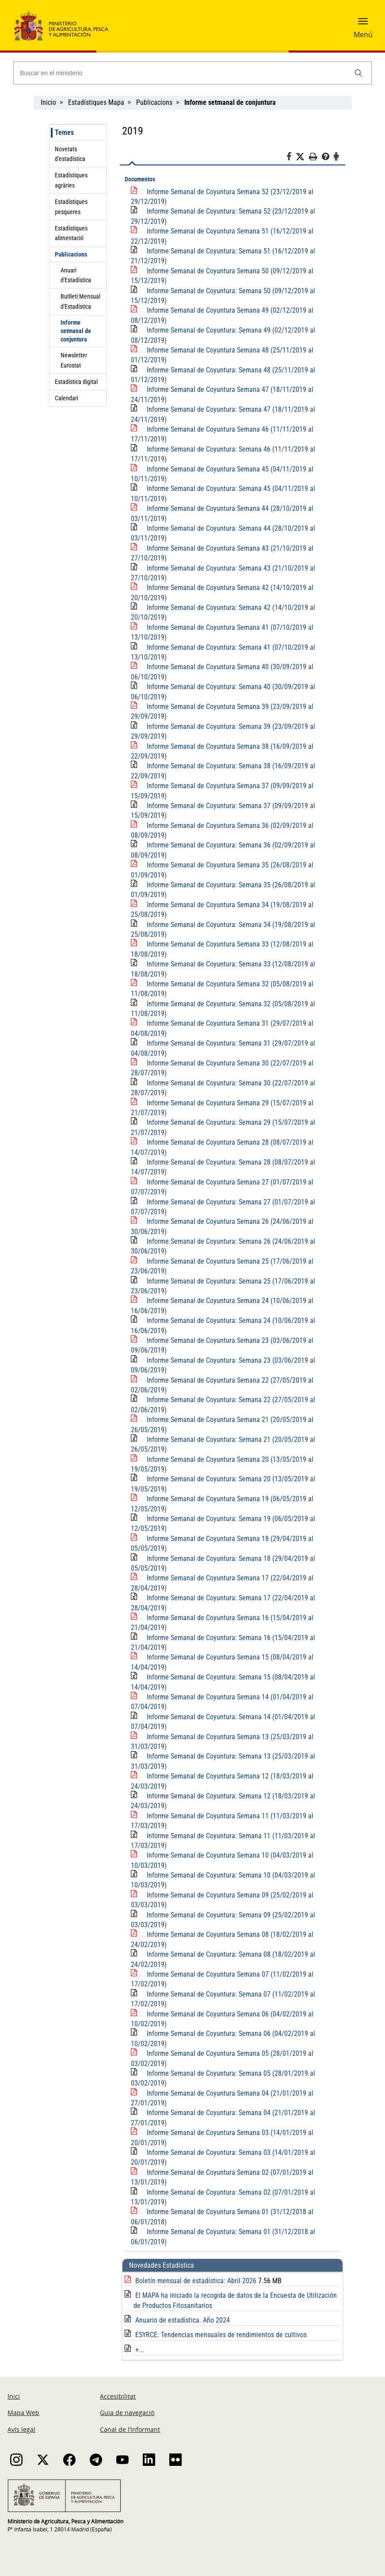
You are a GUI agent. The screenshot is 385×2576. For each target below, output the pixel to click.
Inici (14, 2396)
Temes (64, 132)
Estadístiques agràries (71, 180)
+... (139, 2350)
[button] (363, 24)
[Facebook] (291, 158)
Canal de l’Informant (130, 2429)
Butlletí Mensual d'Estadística (80, 301)
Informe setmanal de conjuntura (76, 331)
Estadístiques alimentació (71, 233)
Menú (363, 34)
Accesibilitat (118, 2396)
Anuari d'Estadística (76, 275)
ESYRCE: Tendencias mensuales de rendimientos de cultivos (221, 2335)
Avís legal (21, 2429)
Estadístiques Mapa (96, 102)
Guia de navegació (127, 2412)
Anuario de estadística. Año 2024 (182, 2320)
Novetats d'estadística (70, 154)
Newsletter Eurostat (74, 360)
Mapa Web (23, 2412)
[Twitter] (302, 157)
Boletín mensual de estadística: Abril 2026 (196, 2281)
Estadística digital (76, 381)
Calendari (66, 398)
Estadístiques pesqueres (71, 206)
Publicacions (154, 102)
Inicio (48, 102)
